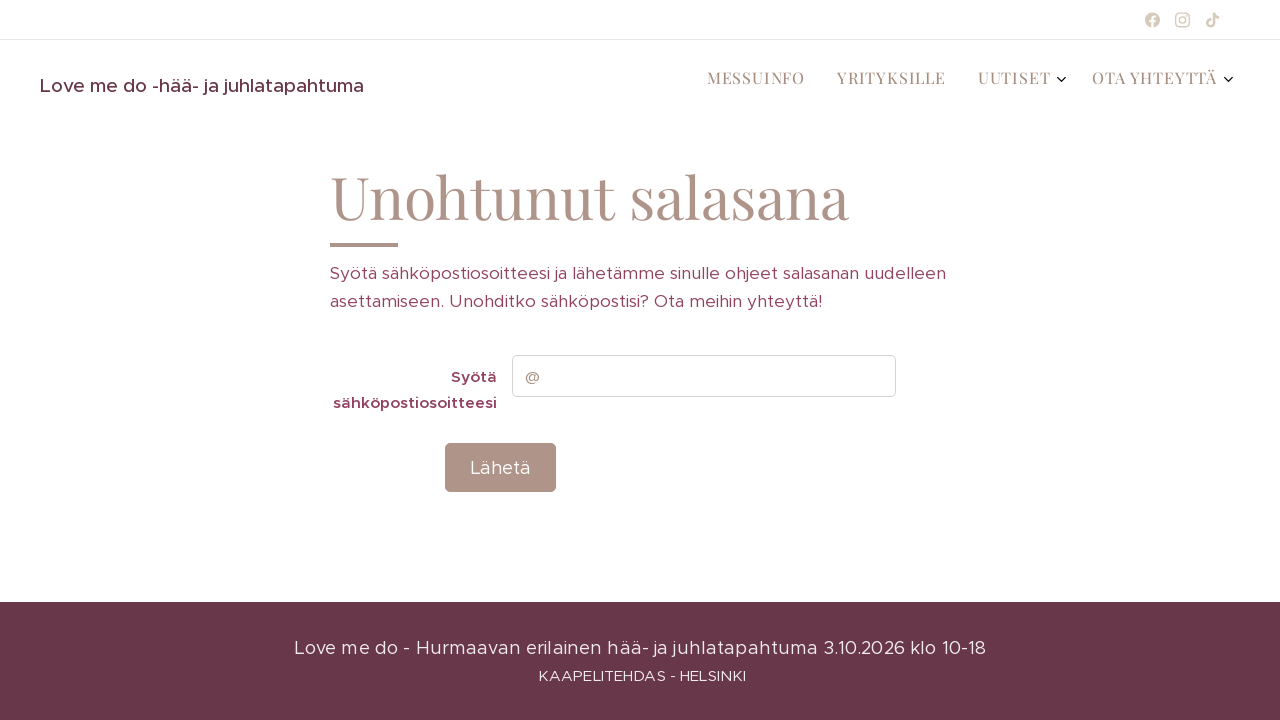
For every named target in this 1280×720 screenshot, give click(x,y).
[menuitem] (1116, 81)
